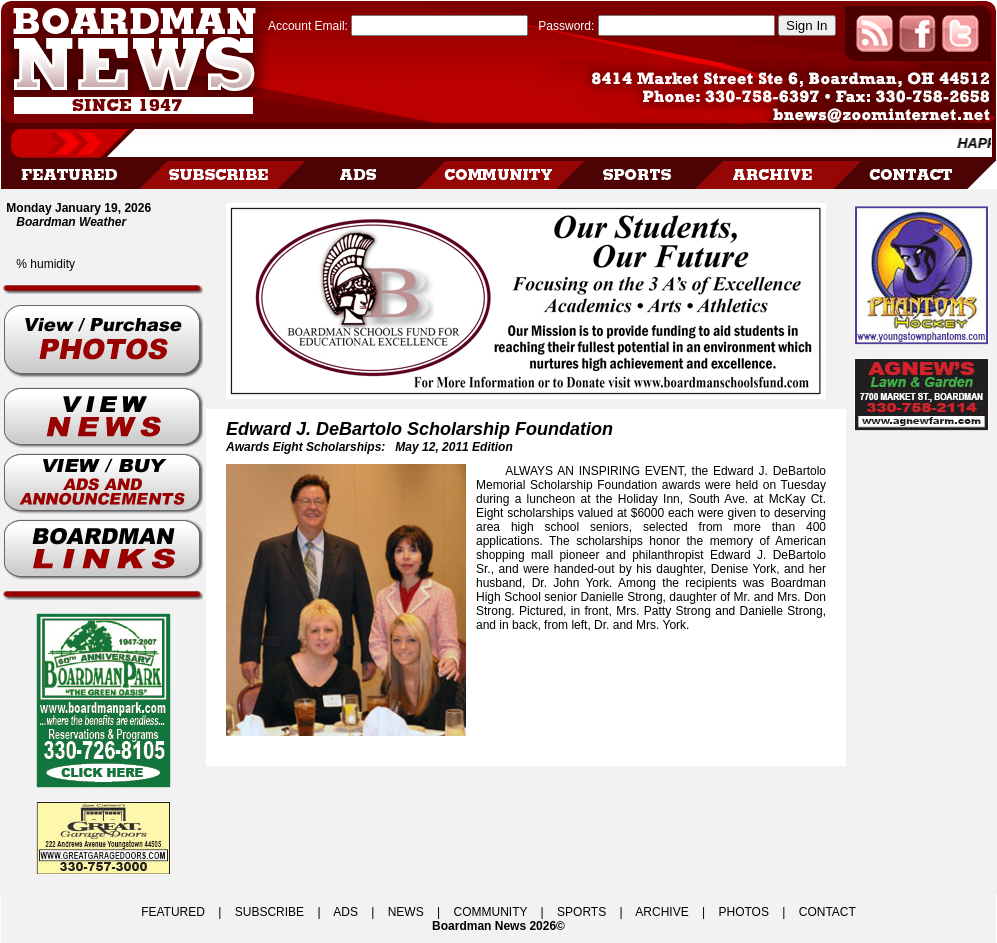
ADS (345, 912)
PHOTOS (743, 912)
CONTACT (827, 912)
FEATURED (173, 912)
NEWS (406, 912)
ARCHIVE (661, 912)
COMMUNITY (491, 912)
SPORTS (581, 912)
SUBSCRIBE (269, 912)
